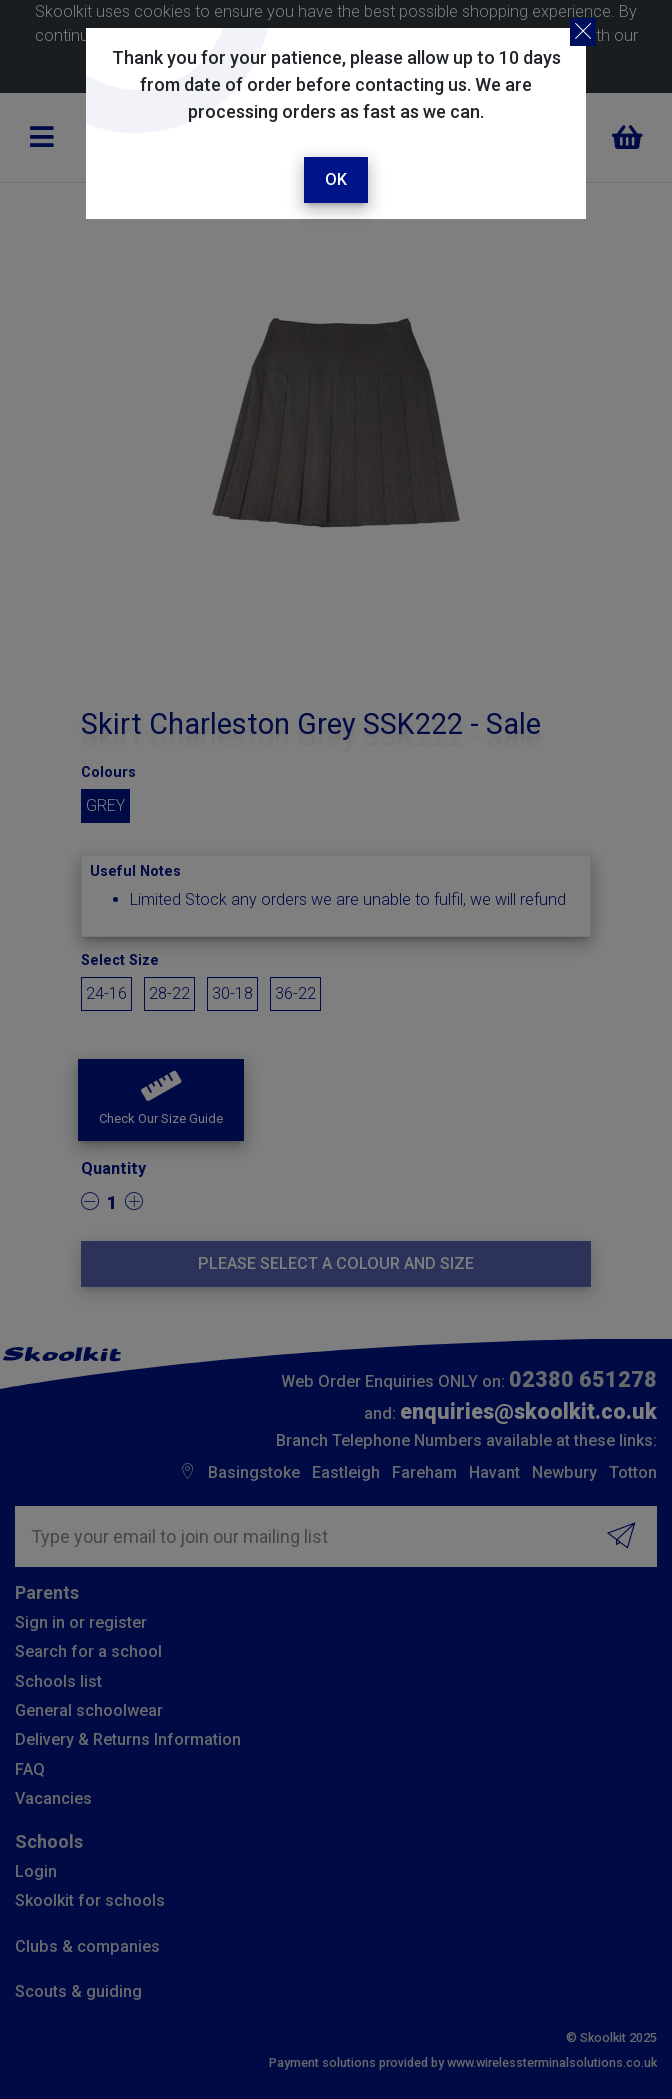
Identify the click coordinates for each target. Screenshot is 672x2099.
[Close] (583, 32)
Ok (336, 179)
